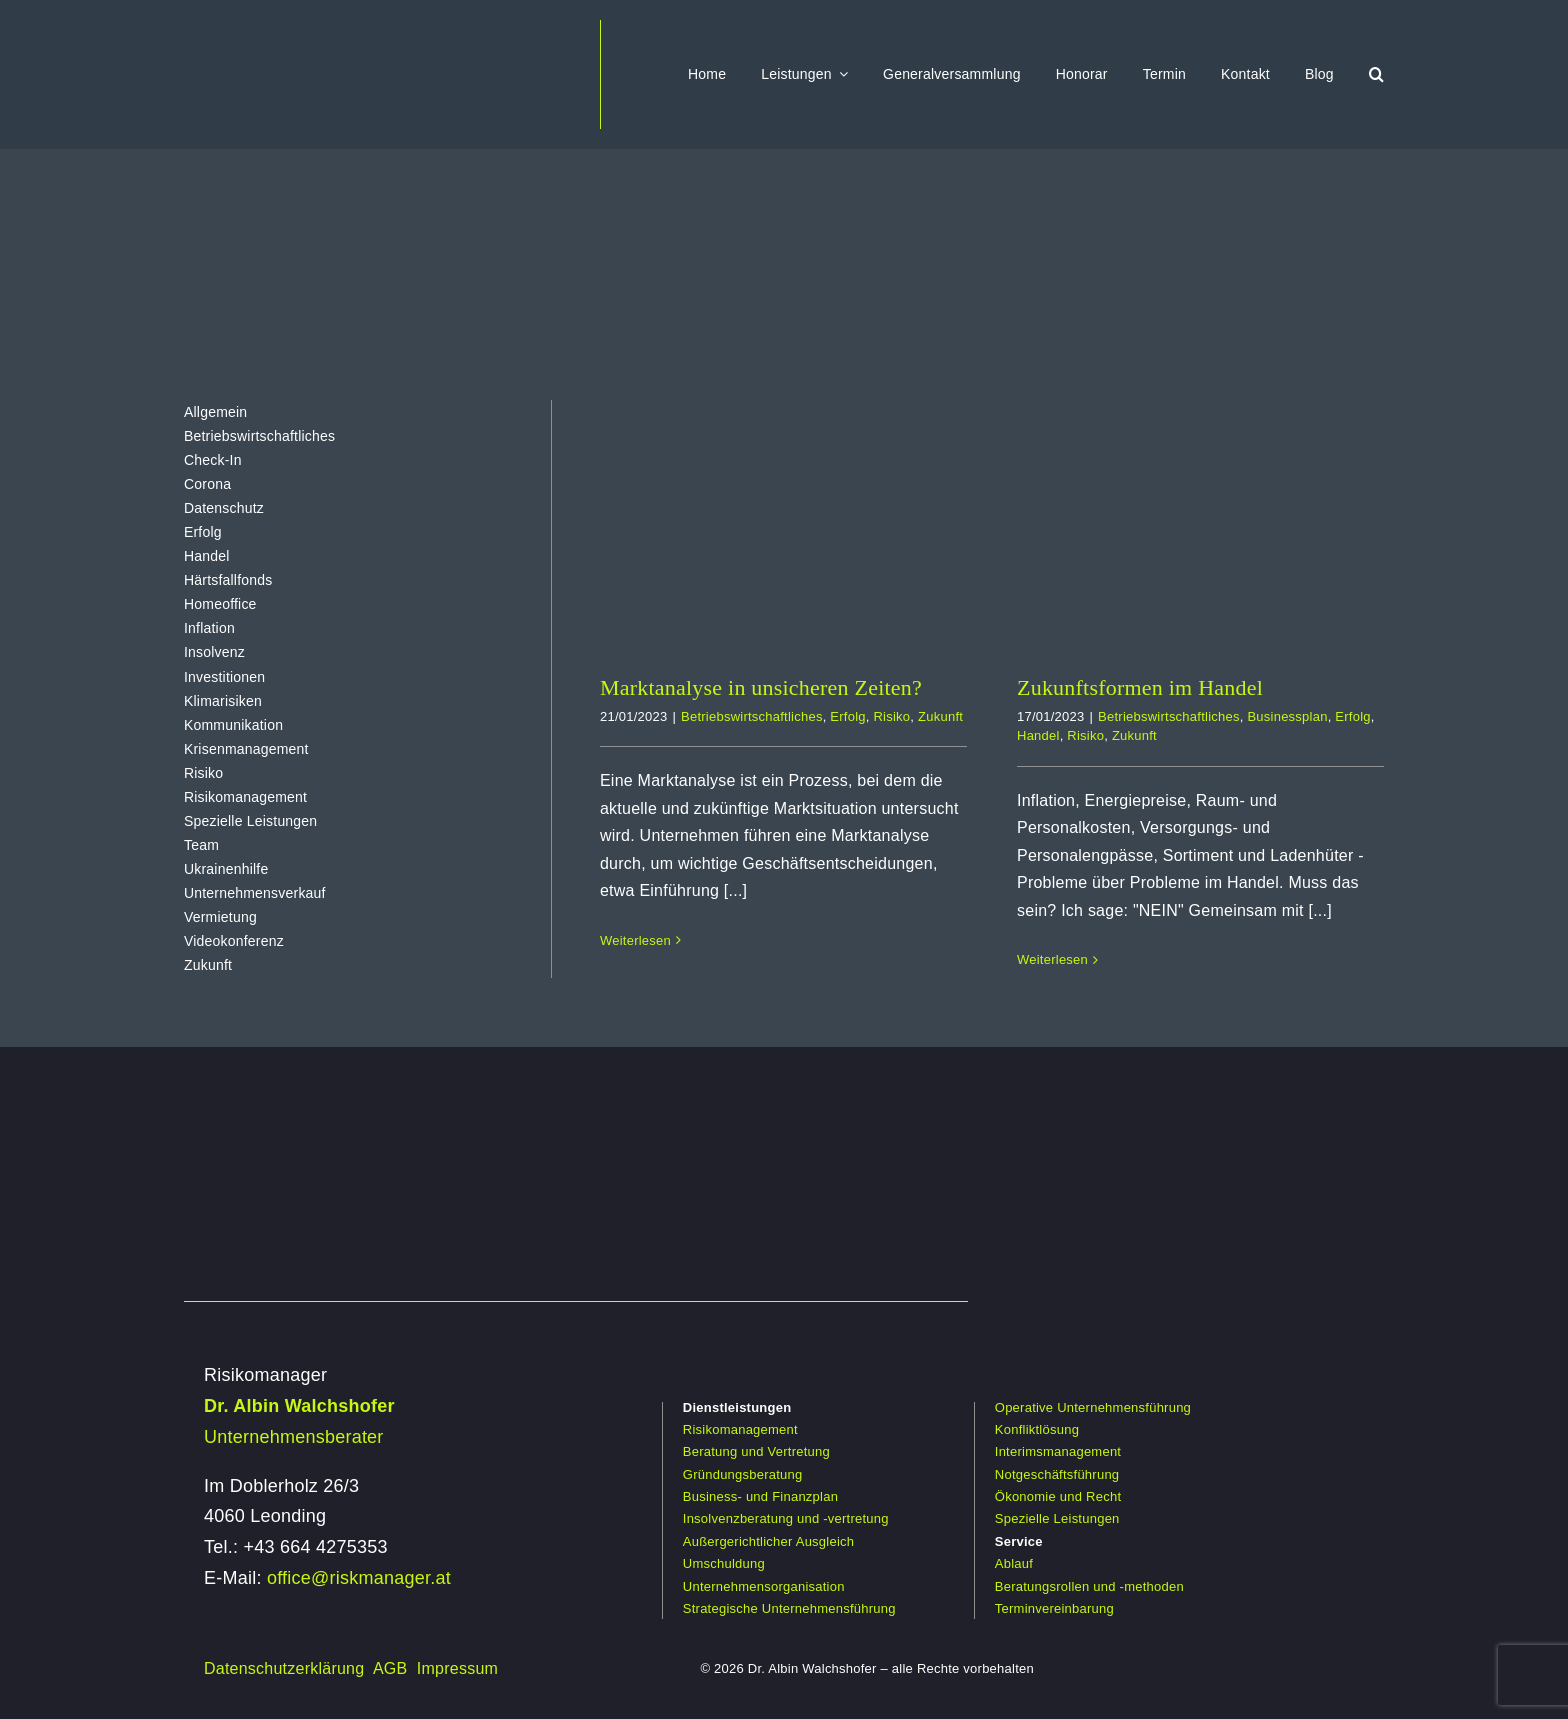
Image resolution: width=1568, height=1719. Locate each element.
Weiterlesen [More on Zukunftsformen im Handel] (1052, 959)
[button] (1376, 74)
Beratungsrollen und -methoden (1089, 1586)
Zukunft (940, 716)
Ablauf (1014, 1563)
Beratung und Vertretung (756, 1451)
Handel (1038, 735)
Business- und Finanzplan (760, 1496)
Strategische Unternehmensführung (789, 1608)
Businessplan (1287, 716)
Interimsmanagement (1058, 1451)
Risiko (891, 716)
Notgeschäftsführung (1057, 1474)
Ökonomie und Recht (1058, 1496)
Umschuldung (724, 1563)
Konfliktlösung (1037, 1429)
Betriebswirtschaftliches (752, 716)
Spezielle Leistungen (1057, 1518)
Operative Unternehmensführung (1093, 1407)
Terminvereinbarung (1054, 1608)
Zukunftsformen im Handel (1140, 687)
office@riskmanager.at (359, 1578)
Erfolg (847, 716)
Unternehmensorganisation (764, 1586)
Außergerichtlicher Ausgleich (768, 1541)
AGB (390, 1668)
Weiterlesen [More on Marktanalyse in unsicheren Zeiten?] (635, 940)
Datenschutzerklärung (284, 1668)
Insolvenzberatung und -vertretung (786, 1518)
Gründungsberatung (743, 1474)
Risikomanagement (740, 1429)
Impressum (457, 1668)
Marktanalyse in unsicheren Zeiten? (761, 687)
